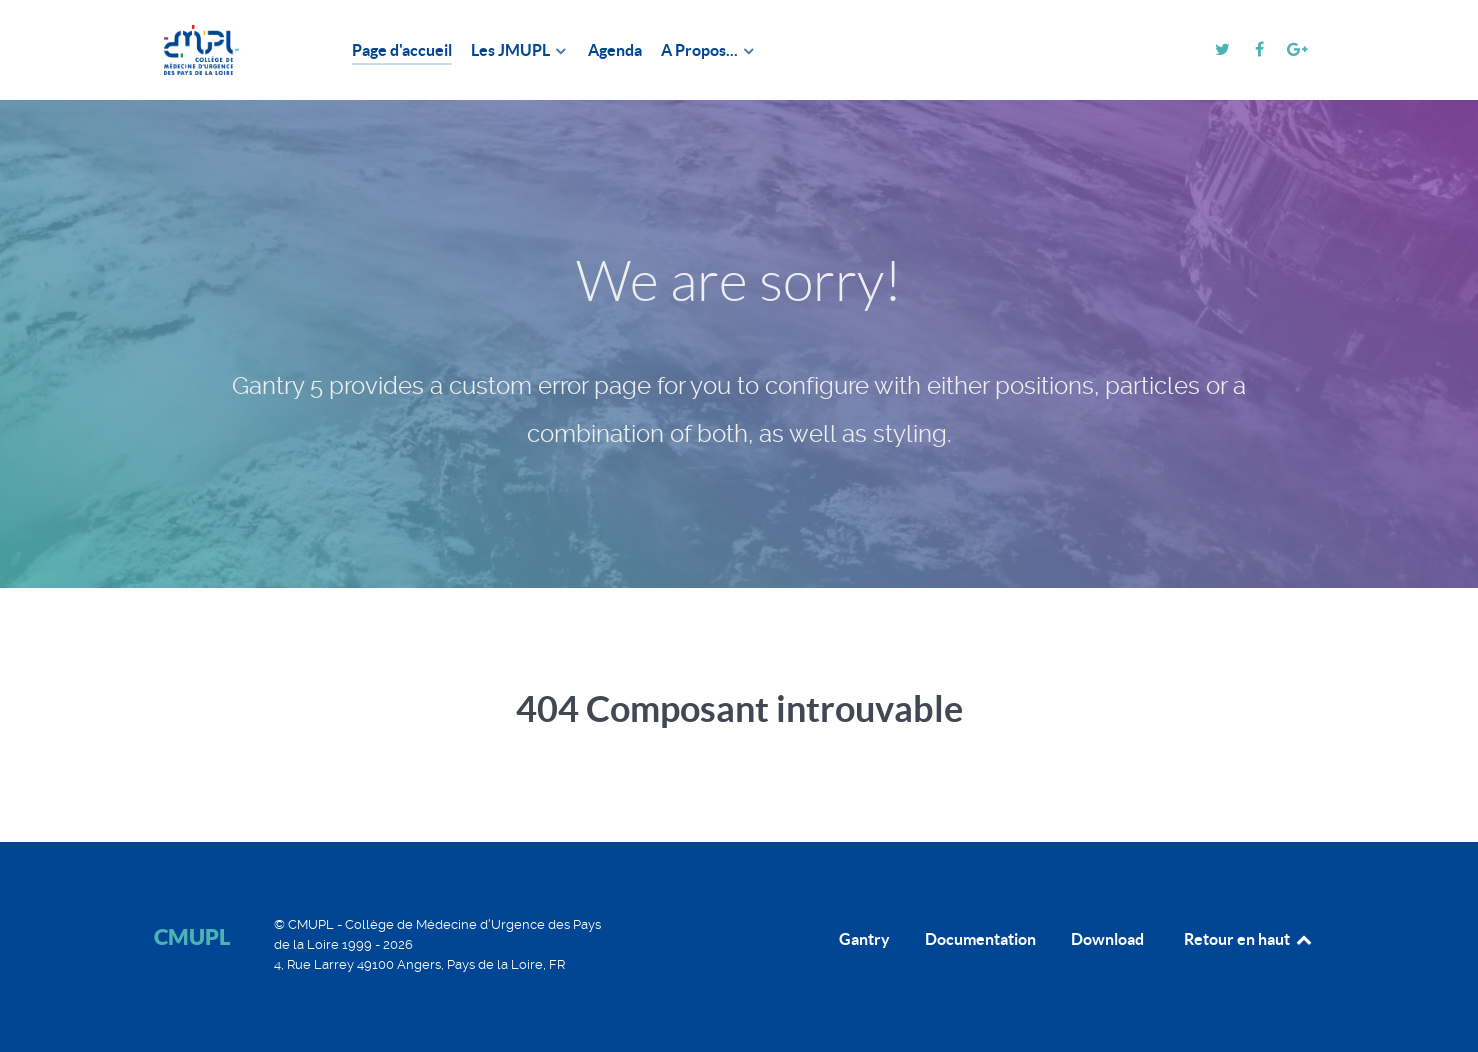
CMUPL (192, 936)
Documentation (980, 939)
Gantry (864, 939)
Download (1107, 939)
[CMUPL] (229, 50)
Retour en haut (1249, 939)
